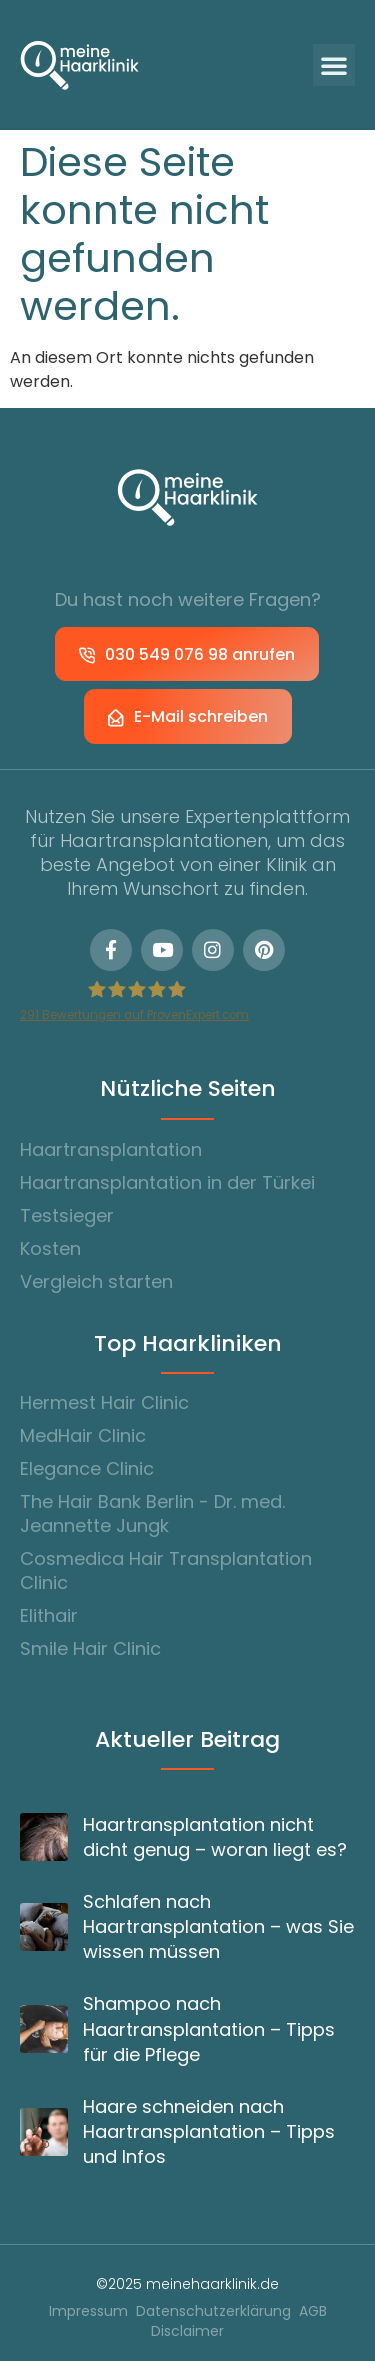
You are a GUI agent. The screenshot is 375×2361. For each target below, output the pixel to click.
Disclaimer (187, 2331)
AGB (313, 2311)
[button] (334, 65)
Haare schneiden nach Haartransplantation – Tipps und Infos (209, 2131)
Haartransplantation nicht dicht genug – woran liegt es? (215, 1837)
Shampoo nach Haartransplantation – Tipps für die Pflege (209, 2028)
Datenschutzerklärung (213, 2311)
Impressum (88, 2311)
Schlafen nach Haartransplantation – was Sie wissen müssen (218, 1926)
